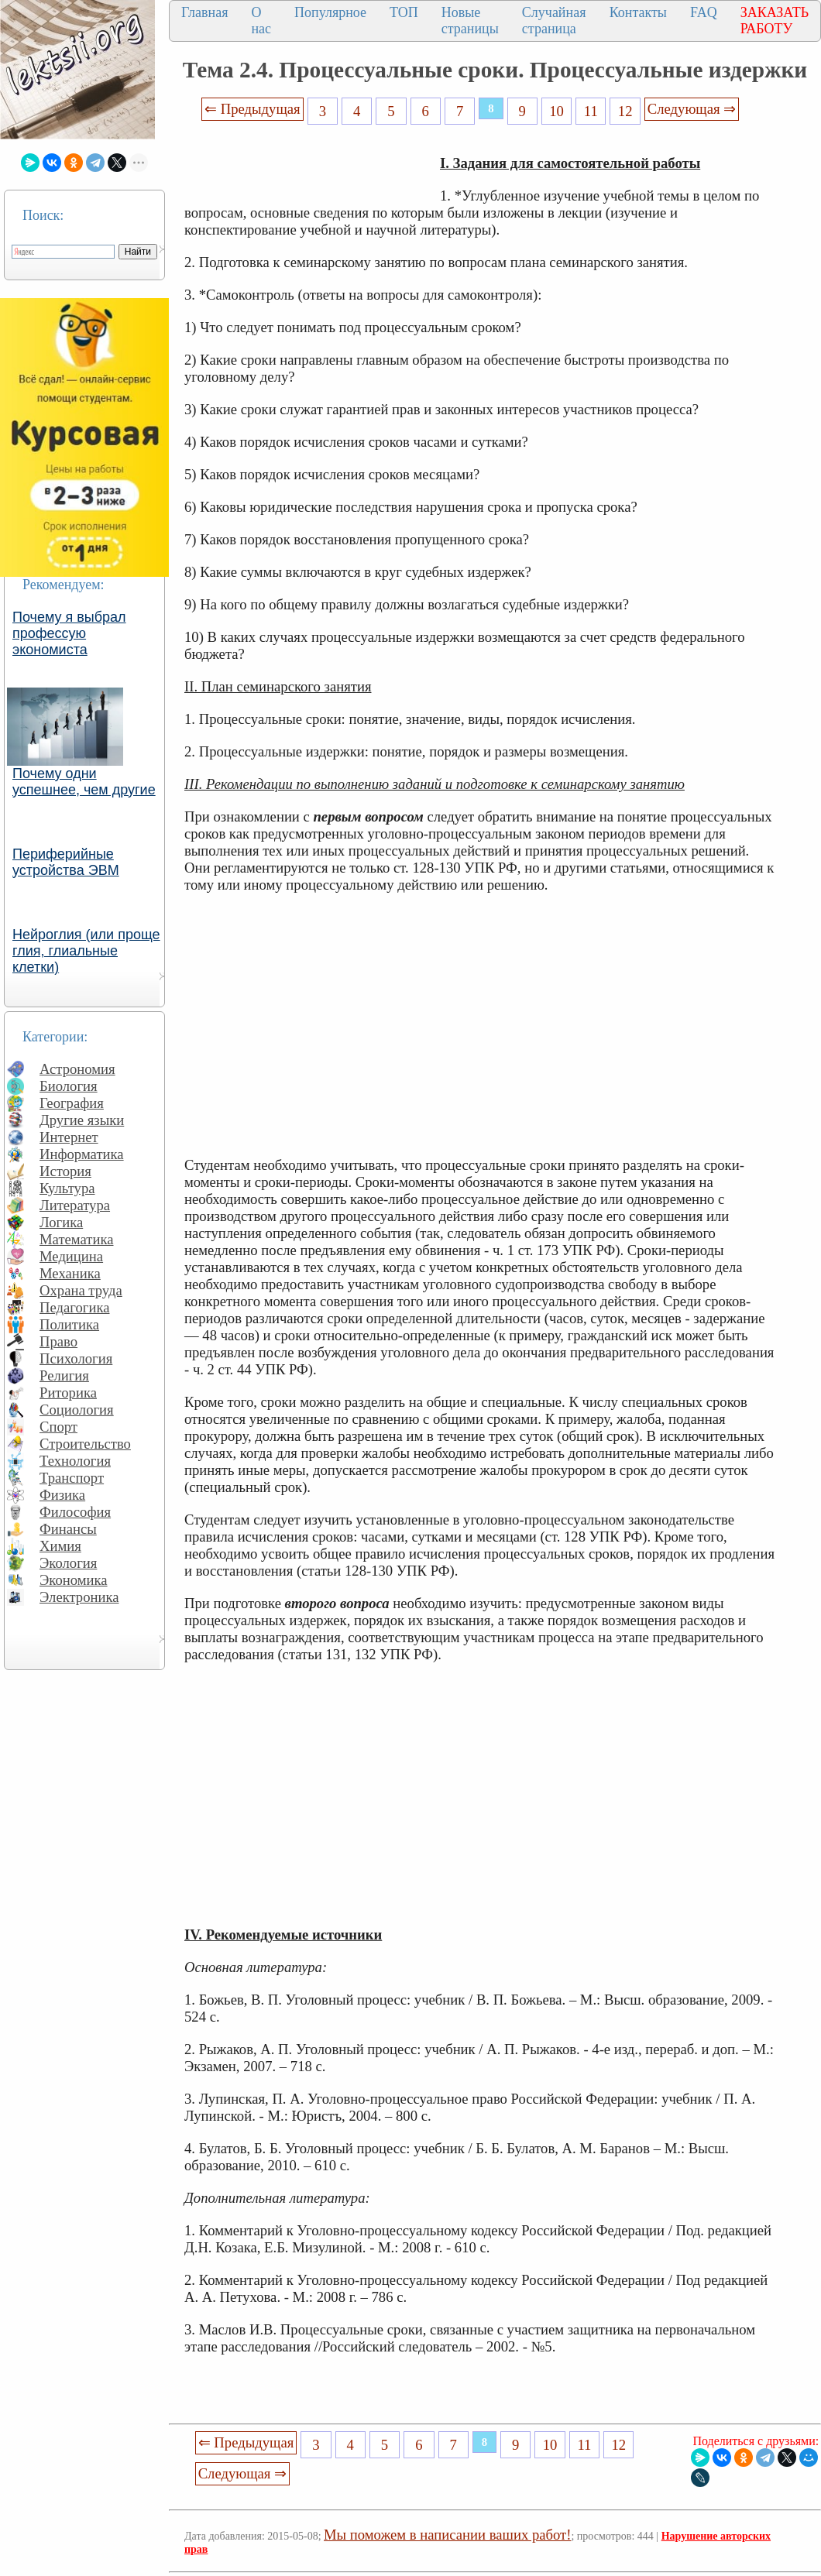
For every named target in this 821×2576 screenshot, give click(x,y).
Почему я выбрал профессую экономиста (69, 633)
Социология (77, 1409)
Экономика (74, 1580)
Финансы (68, 1529)
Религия (64, 1375)
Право (58, 1341)
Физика (62, 1495)
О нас (261, 20)
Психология (76, 1358)
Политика (69, 1324)
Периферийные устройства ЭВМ (65, 862)
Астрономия (77, 1069)
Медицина (71, 1256)
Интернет (69, 1137)
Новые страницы (470, 20)
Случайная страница (554, 20)
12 (625, 111)
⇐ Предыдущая (252, 109)
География (72, 1103)
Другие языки (82, 1120)
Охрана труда (81, 1290)
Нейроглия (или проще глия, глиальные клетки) (86, 951)
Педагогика (75, 1307)
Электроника (79, 1597)
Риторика (68, 1392)
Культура (67, 1188)
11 (591, 111)
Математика (77, 1239)
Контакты (638, 12)
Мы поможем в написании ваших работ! (447, 2534)
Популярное (330, 12)
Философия (75, 1512)
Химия (60, 1546)
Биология (69, 1086)
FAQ (703, 12)
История (65, 1171)
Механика (70, 1273)
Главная (204, 12)
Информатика (82, 1154)
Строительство (85, 1443)
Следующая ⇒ (692, 109)
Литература (75, 1205)
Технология (75, 1461)
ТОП (404, 12)
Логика (61, 1222)
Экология (68, 1563)
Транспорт (72, 1478)
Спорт (58, 1426)
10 (556, 111)
